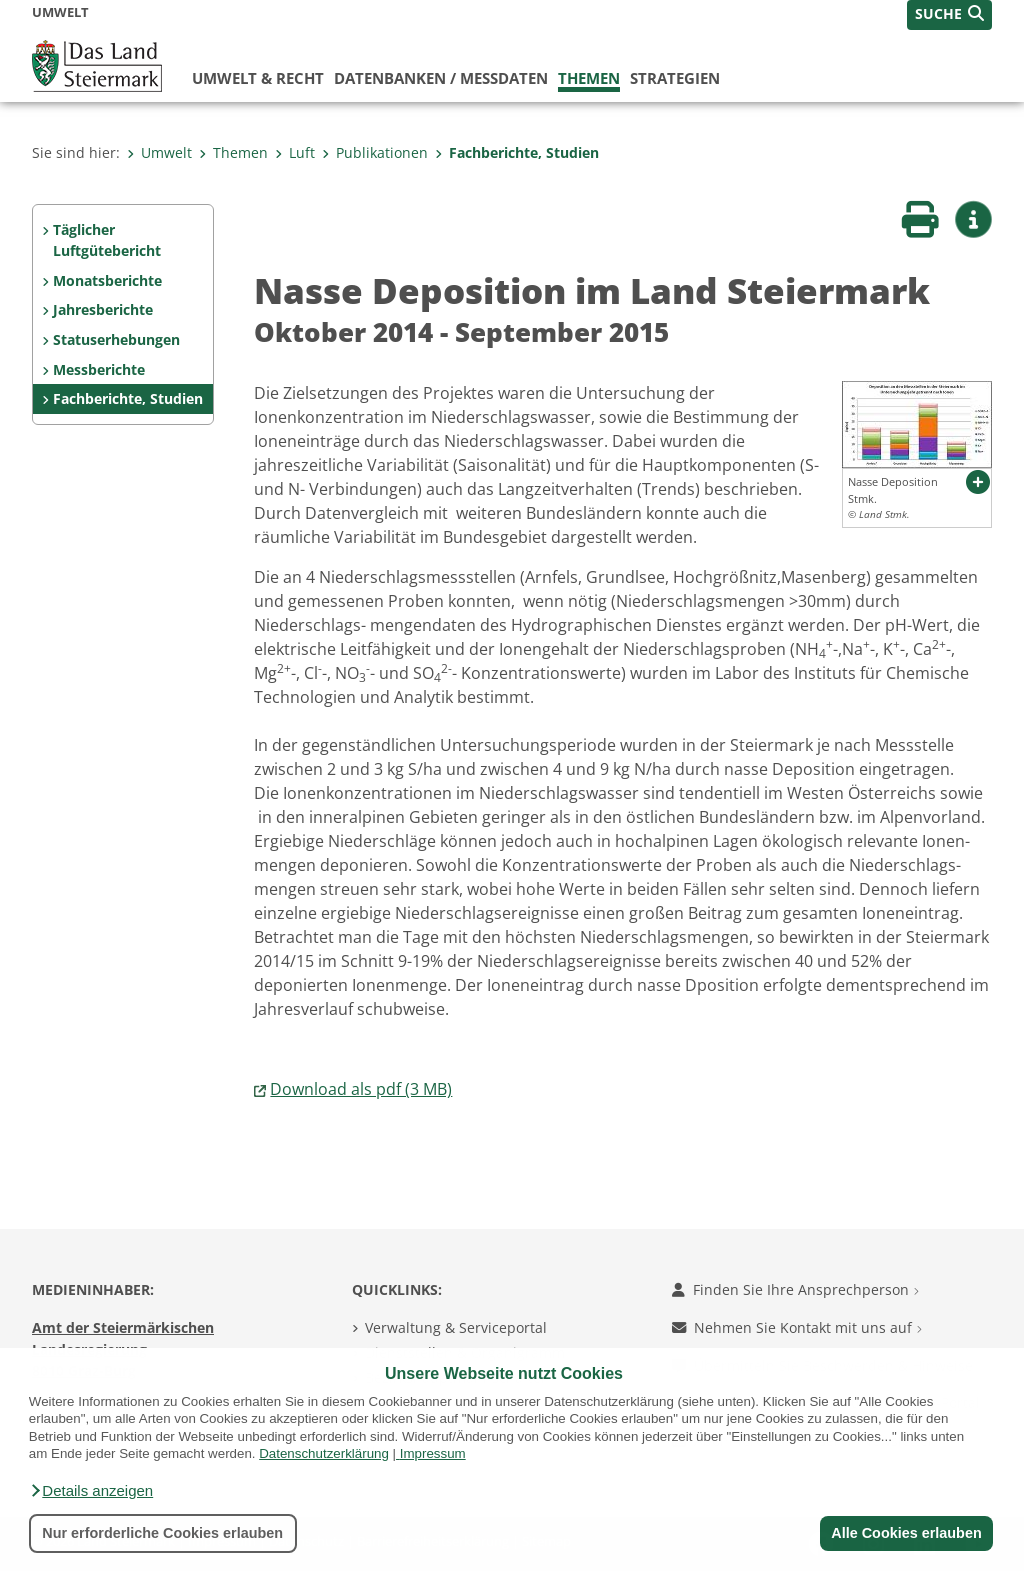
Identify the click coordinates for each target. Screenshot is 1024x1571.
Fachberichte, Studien (517, 152)
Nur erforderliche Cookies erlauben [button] (162, 1533)
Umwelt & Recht (258, 78)
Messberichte (99, 369)
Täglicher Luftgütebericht (107, 240)
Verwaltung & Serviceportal (456, 1327)
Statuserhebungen (116, 339)
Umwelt (159, 152)
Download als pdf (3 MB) (361, 1089)
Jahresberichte (103, 309)
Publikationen (375, 152)
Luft (295, 152)
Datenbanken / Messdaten (441, 78)
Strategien (675, 78)
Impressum (433, 1453)
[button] (91, 1491)
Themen (589, 78)
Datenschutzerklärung (324, 1453)
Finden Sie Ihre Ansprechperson (795, 1289)
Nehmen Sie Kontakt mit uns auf (797, 1327)
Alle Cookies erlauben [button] (906, 1533)
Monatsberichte (107, 280)
